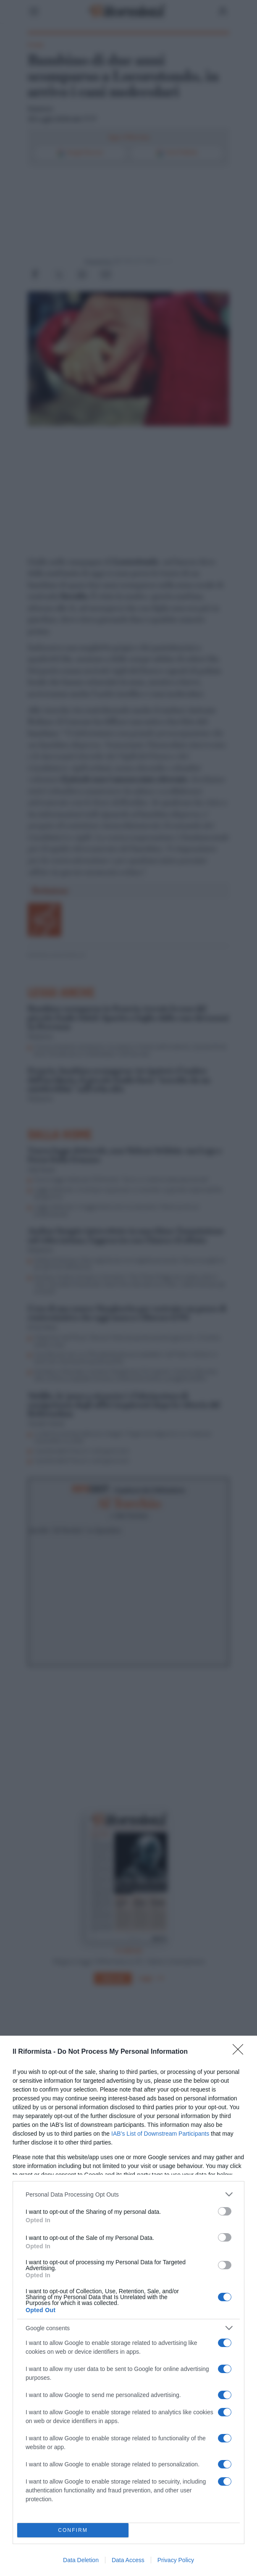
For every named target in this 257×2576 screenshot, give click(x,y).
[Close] (241, 2052)
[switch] (224, 2211)
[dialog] (128, 2306)
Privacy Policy (175, 2560)
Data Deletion (81, 2560)
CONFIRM (73, 2530)
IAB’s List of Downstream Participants (160, 2133)
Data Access (128, 2560)
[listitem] (128, 2194)
